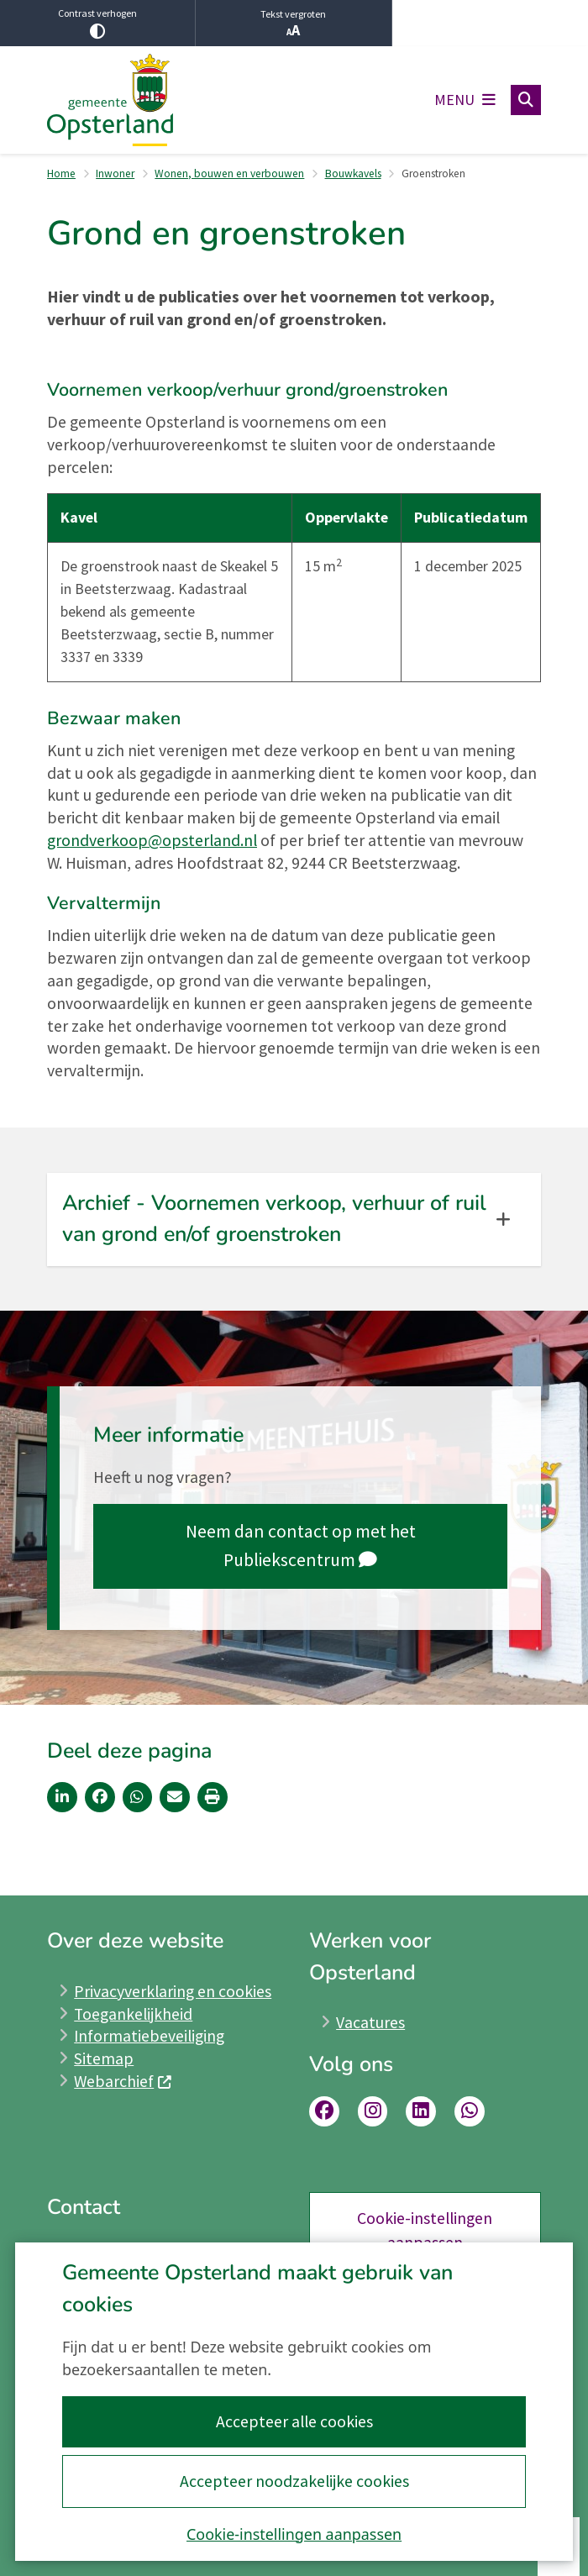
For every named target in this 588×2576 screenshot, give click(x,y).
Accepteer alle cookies (293, 2421)
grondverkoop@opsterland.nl (152, 840)
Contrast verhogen (97, 23)
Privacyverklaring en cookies (172, 1991)
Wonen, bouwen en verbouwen (229, 173)
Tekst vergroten (293, 23)
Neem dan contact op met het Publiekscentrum (301, 1546)
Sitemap (104, 2058)
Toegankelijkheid (133, 2014)
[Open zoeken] (526, 100)
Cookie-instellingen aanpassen (294, 2534)
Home (61, 173)
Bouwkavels (353, 173)
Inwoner (115, 173)
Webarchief (123, 2081)
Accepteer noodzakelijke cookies (293, 2481)
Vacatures (370, 2022)
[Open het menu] (465, 100)
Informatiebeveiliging (149, 2036)
